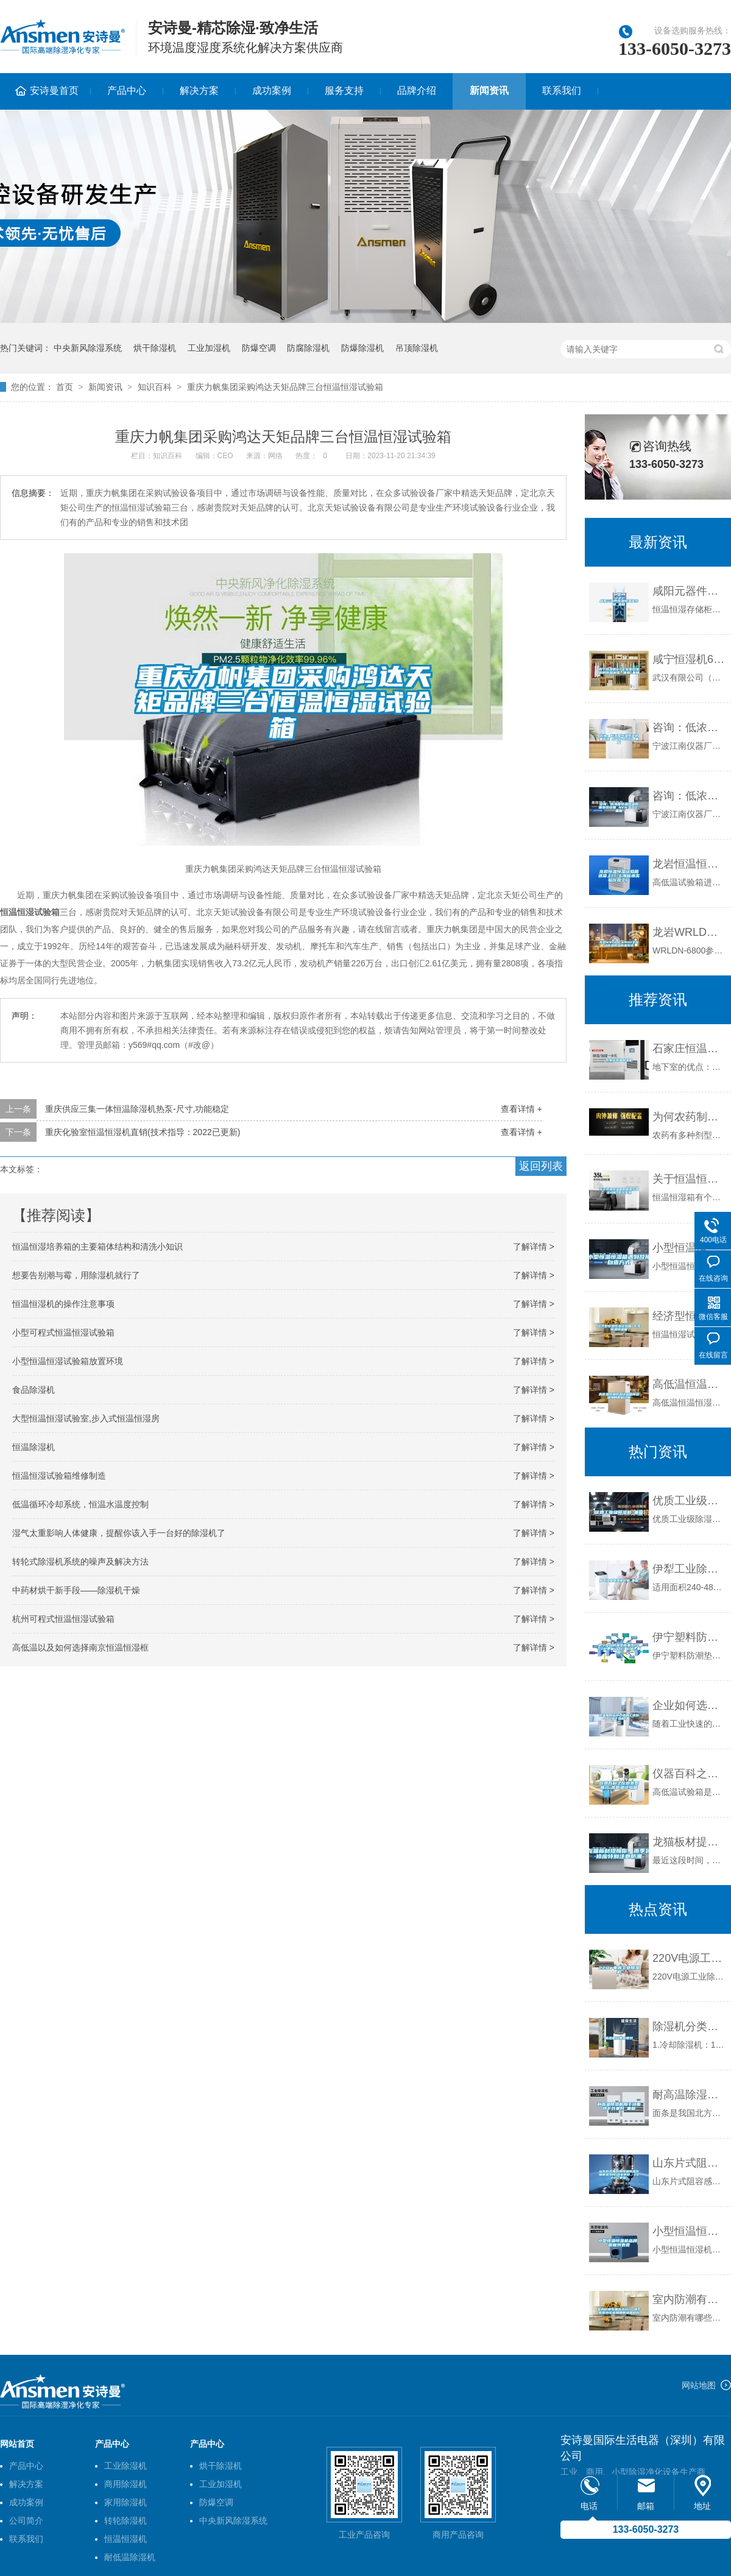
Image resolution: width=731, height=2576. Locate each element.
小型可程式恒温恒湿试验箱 (63, 1332)
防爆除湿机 (362, 348)
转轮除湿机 (125, 2520)
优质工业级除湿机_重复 (688, 1501)
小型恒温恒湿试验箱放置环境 (67, 1361)
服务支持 (344, 90)
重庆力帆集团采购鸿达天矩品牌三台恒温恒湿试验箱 (285, 387)
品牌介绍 (416, 90)
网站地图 (699, 2385)
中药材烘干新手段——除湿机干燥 (76, 1590)
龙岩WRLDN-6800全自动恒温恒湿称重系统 (688, 932)
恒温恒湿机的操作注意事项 (63, 1304)
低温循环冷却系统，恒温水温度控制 (80, 1504)
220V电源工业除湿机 (688, 1958)
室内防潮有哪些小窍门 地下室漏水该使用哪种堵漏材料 (688, 2299)
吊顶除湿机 (416, 348)
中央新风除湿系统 (88, 348)
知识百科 (155, 387)
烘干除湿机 (154, 348)
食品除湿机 (33, 1390)
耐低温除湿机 (129, 2557)
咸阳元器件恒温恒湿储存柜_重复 (688, 591)
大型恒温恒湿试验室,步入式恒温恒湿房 (86, 1418)
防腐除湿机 (308, 348)
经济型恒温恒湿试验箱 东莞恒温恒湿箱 (688, 1316)
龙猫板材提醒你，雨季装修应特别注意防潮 (688, 1842)
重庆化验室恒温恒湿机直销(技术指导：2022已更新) (142, 1132)
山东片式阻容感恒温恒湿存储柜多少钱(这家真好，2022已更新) (688, 2163)
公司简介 (26, 2520)
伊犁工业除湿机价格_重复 (688, 1569)
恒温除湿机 (33, 1447)
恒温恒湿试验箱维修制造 (59, 1476)
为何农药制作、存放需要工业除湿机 (688, 1117)
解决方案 (199, 90)
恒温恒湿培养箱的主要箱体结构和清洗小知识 (97, 1246)
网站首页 (17, 2444)
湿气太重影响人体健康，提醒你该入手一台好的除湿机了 (118, 1533)
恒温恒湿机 (125, 2539)
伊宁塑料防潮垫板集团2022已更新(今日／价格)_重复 (688, 1637)
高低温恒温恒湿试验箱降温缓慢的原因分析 (688, 1384)
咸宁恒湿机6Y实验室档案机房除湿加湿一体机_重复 (688, 659)
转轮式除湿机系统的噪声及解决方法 (80, 1561)
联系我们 (561, 90)
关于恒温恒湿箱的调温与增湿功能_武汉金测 (688, 1179)
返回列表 (541, 1166)
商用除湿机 (125, 2484)
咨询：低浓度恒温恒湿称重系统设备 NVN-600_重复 (688, 796)
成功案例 (271, 90)
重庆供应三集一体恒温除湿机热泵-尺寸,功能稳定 (137, 1109)
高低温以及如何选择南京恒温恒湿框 (80, 1647)
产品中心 (126, 90)
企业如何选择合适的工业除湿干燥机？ (688, 1705)
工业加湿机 (209, 348)
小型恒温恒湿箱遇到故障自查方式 (688, 1248)
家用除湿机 (125, 2502)
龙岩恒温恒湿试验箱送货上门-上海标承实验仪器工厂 (688, 864)
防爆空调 (259, 348)
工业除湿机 (125, 2466)
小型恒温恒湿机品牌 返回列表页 (688, 2231)
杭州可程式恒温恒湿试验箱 (63, 1619)
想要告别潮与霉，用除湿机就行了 (76, 1275)
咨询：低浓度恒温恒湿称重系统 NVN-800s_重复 (688, 727)
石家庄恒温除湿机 (688, 1048)
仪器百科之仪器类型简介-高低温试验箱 (688, 1773)
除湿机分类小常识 (688, 2026)
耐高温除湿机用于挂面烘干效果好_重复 (688, 2095)
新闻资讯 (489, 90)
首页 (64, 387)
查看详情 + (521, 1109)
